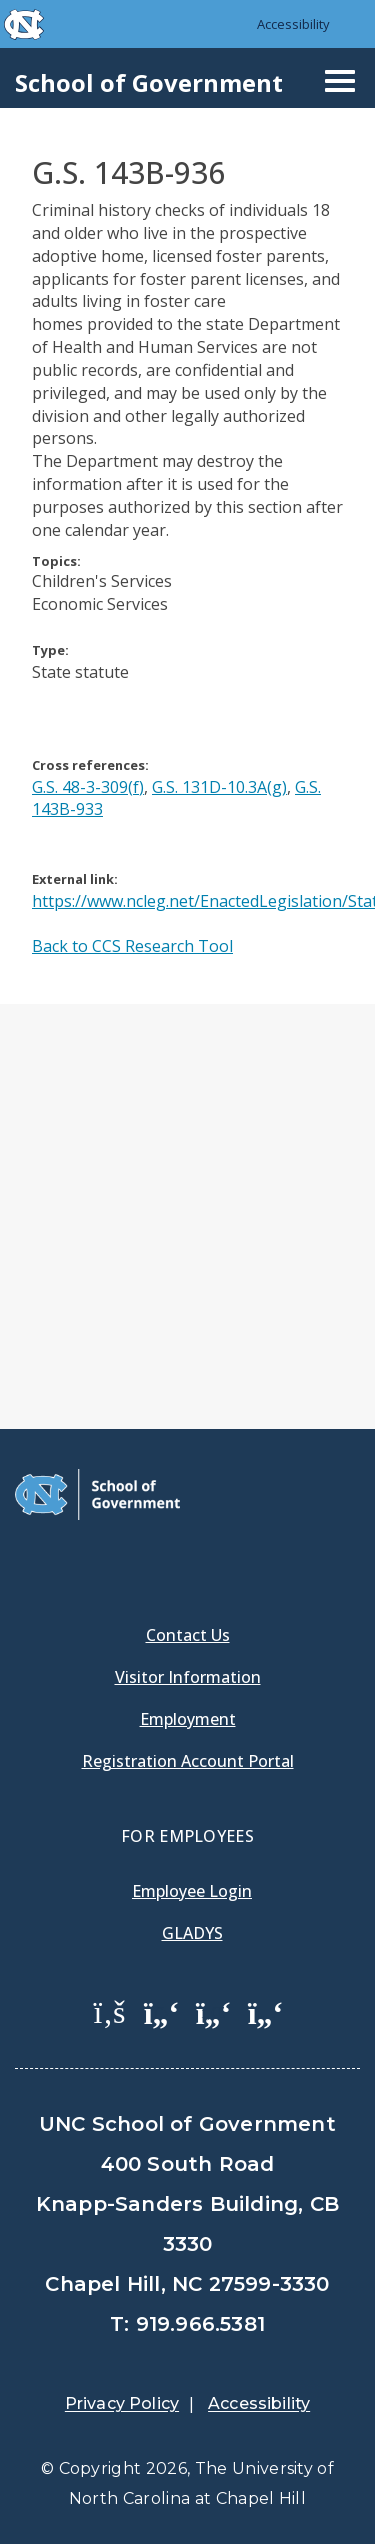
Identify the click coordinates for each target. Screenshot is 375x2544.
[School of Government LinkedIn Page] (214, 2011)
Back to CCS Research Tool (132, 946)
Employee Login (192, 1891)
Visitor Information (188, 1677)
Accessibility (293, 24)
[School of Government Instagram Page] (266, 2011)
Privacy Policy (122, 2403)
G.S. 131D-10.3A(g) (219, 787)
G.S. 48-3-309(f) (88, 787)
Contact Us (188, 1635)
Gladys (192, 1933)
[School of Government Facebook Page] (110, 2011)
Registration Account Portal (188, 1761)
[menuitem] (110, 2026)
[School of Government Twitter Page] (162, 2011)
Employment (188, 1719)
